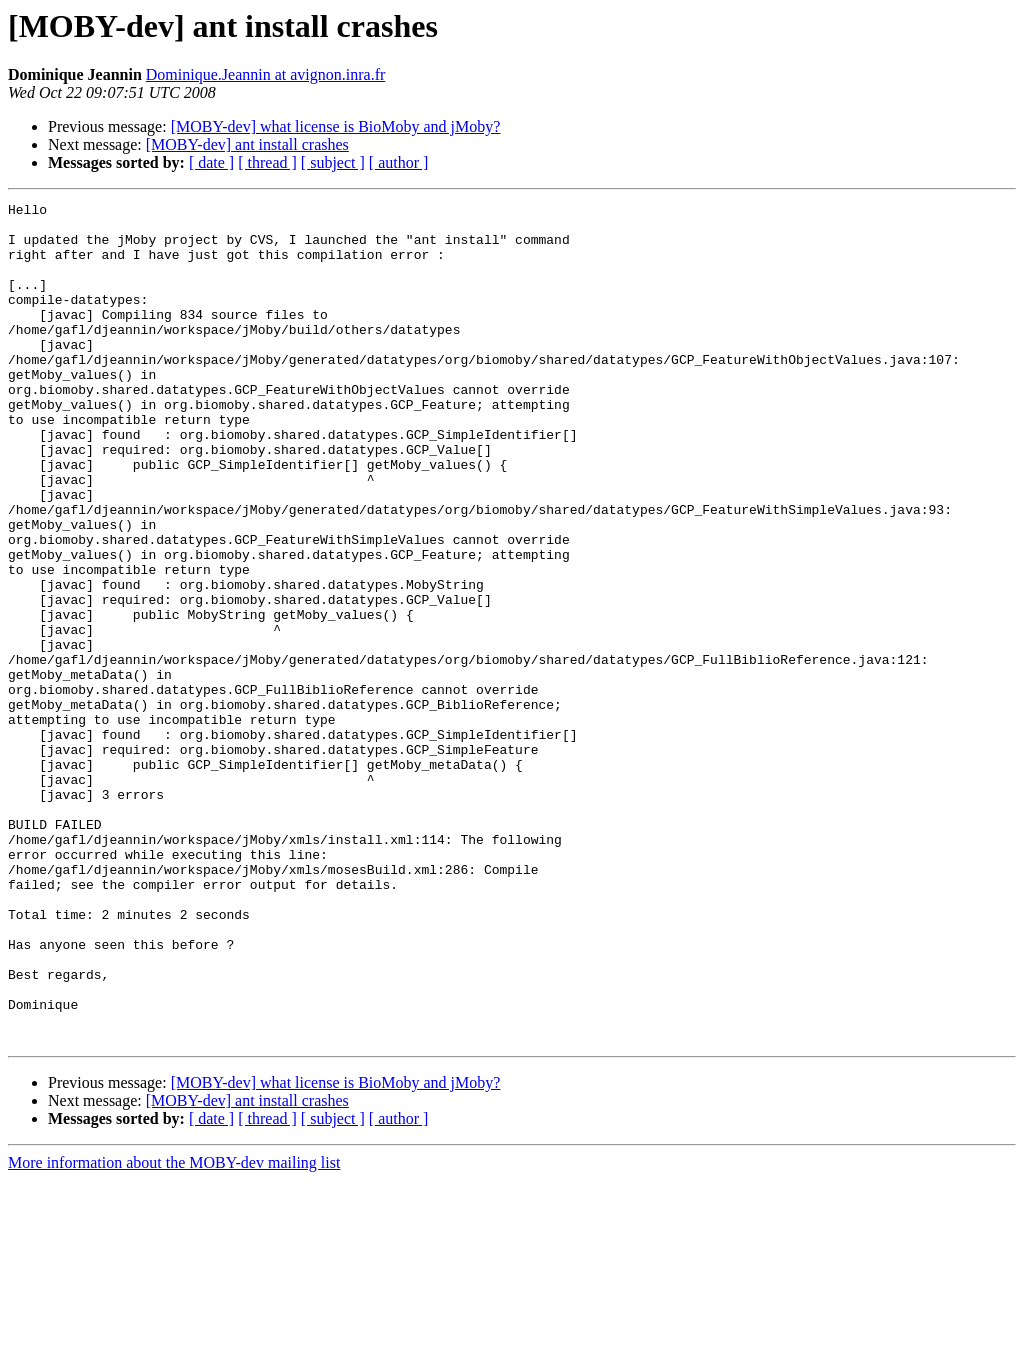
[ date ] (211, 162)
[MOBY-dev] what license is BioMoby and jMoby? (336, 126)
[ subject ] (333, 162)
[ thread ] (267, 162)
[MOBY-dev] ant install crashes (247, 144)
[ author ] (399, 162)
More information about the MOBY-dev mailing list (174, 1330)
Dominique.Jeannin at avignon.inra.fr (266, 74)
